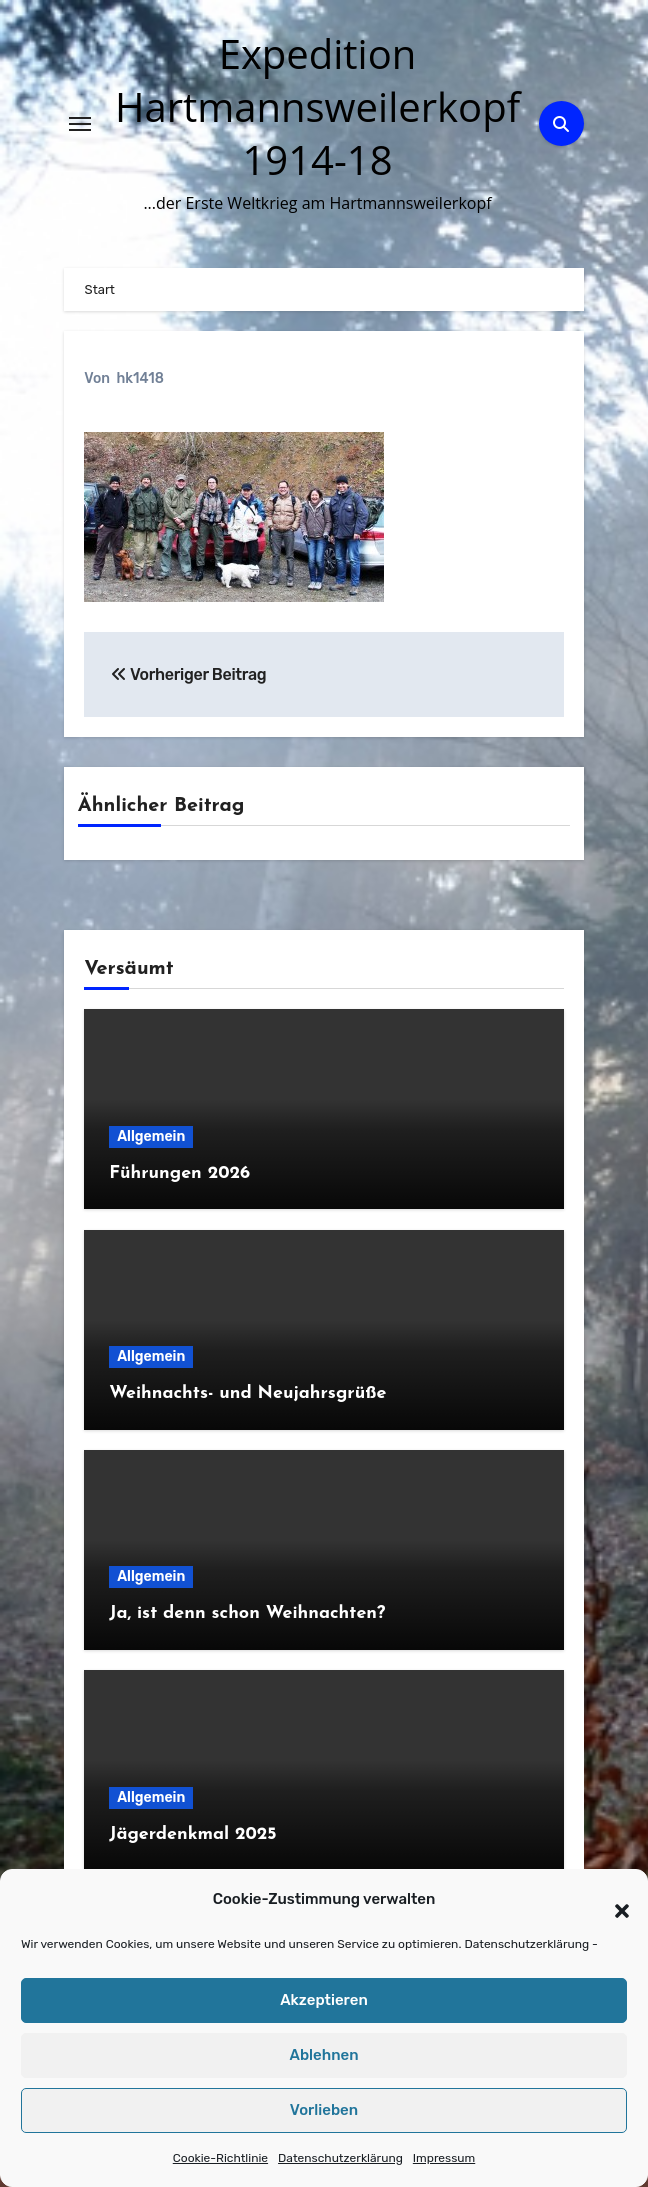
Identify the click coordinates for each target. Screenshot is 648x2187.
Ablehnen (323, 2055)
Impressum (444, 2158)
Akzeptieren (324, 2000)
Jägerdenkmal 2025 (193, 1834)
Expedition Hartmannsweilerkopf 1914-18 (317, 106)
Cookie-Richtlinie (220, 2158)
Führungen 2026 (179, 1173)
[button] (612, 1900)
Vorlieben (324, 2110)
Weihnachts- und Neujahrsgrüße (247, 1393)
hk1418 (140, 378)
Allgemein (151, 1136)
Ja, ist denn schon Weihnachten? (247, 1613)
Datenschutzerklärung (526, 1944)
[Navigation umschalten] (80, 124)
